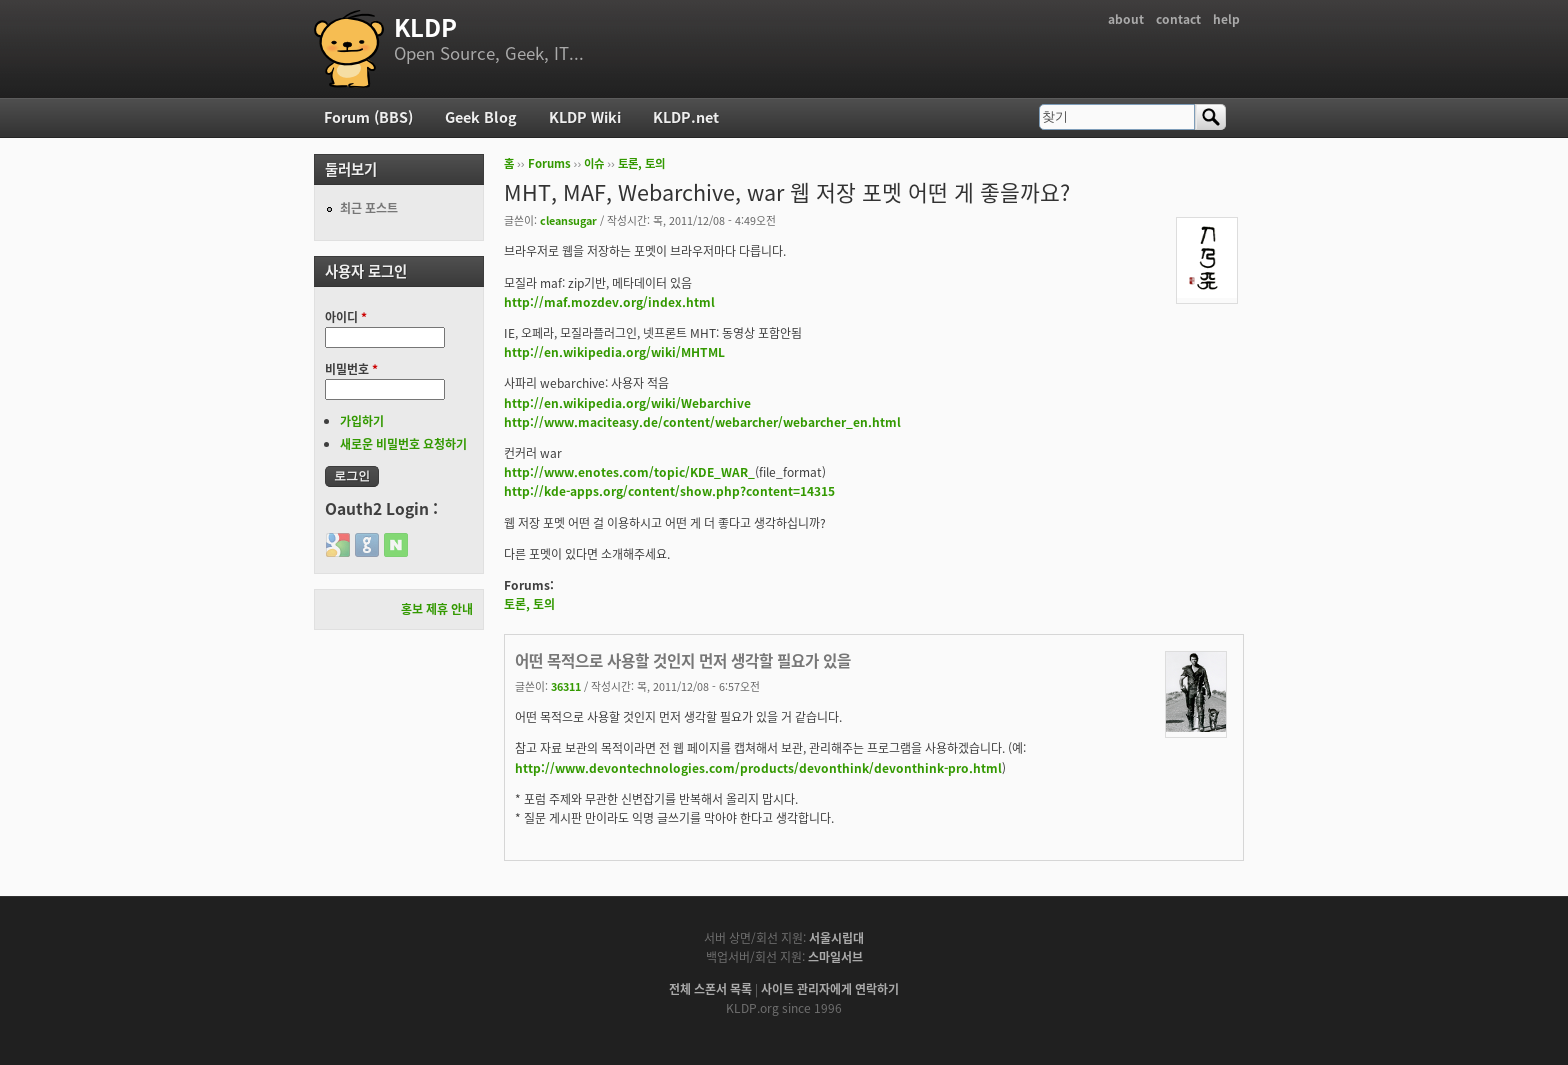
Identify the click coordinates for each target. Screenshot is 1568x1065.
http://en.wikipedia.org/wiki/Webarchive (627, 403)
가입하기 (362, 421)
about (1126, 19)
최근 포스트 (369, 208)
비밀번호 (351, 369)
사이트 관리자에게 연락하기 (830, 989)
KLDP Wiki (585, 117)
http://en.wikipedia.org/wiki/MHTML (614, 352)
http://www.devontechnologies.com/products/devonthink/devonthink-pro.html (758, 768)
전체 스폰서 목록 (710, 989)
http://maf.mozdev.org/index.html (609, 302)
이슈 (594, 163)
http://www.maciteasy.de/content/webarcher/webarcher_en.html (702, 422)
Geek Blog (481, 117)
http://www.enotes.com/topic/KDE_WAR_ (629, 472)
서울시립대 (836, 938)
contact (1178, 19)
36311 (566, 686)
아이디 (346, 317)
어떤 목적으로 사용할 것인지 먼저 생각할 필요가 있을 (683, 660)
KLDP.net (686, 117)
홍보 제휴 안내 (437, 609)
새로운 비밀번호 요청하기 (403, 444)
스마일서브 (835, 957)
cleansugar (568, 220)
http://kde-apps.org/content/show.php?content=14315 (669, 491)
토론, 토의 (641, 163)
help (1226, 19)
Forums (549, 163)
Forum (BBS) (368, 117)
